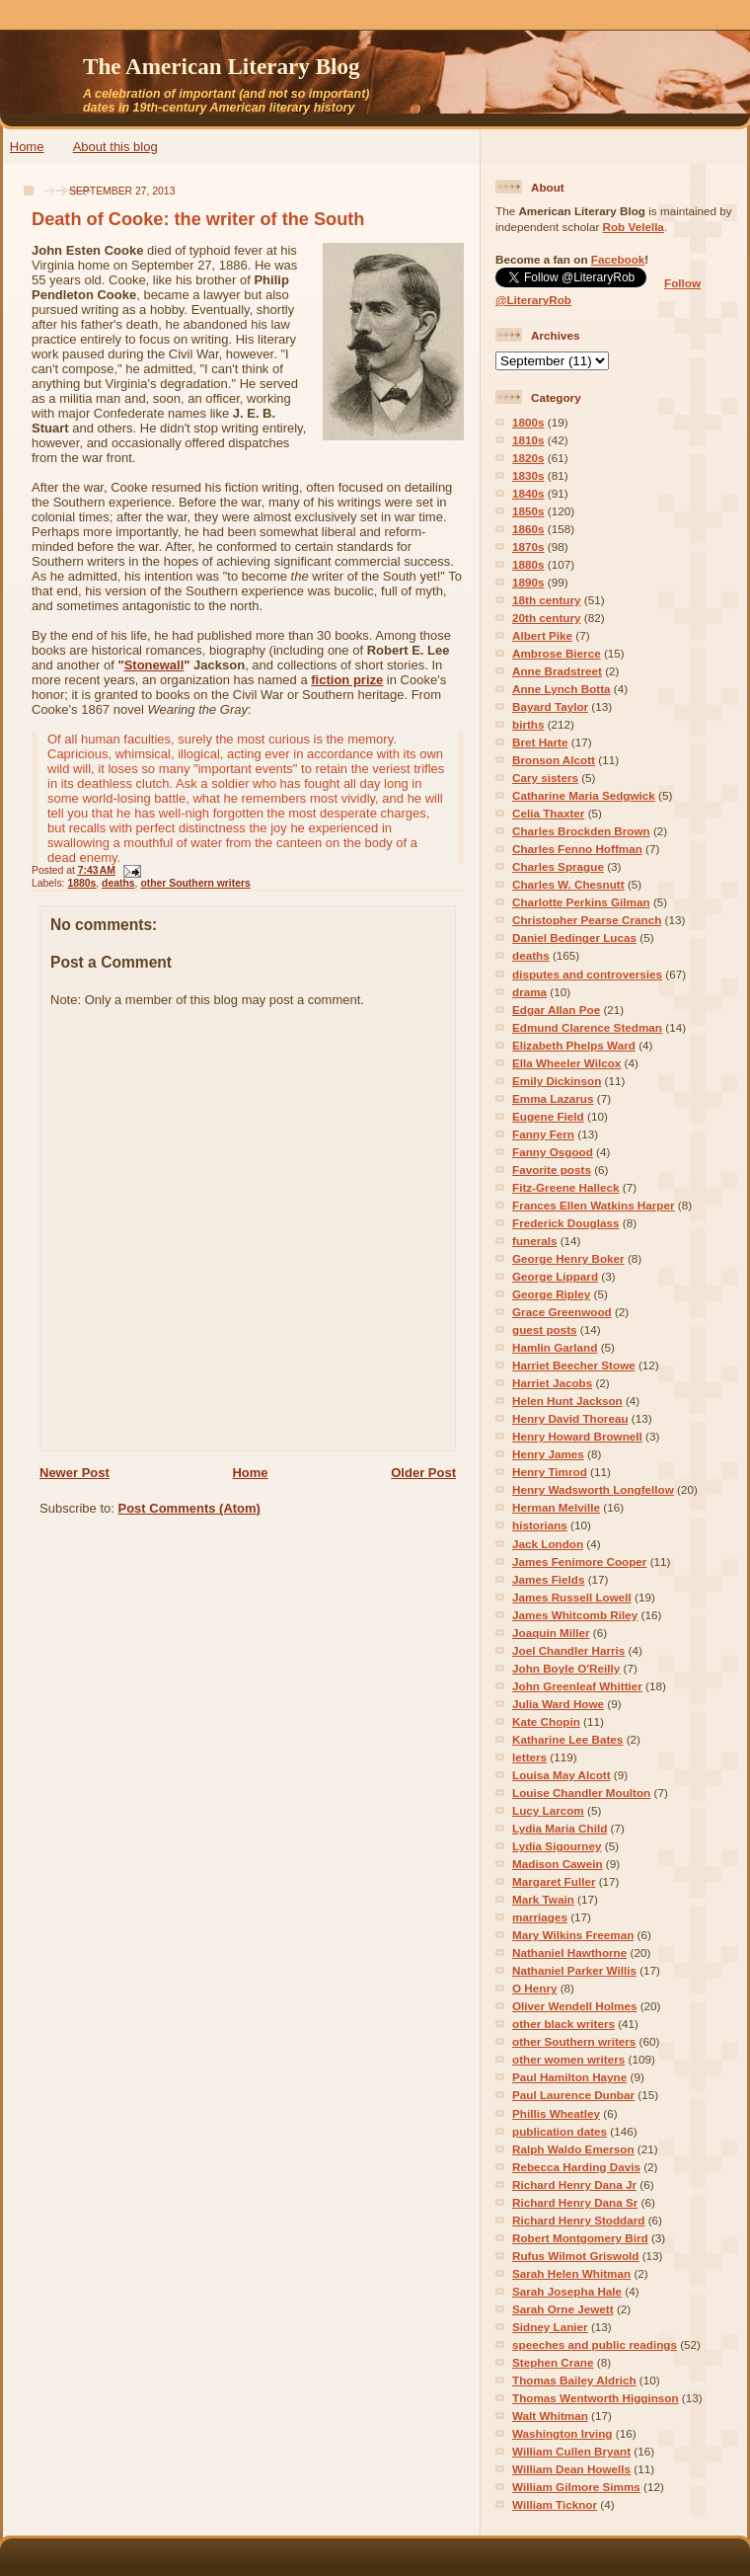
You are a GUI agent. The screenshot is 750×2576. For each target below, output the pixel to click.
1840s (528, 493)
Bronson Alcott (553, 759)
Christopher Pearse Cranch (586, 919)
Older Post (423, 1472)
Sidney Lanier (550, 2326)
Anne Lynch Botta (561, 688)
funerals (534, 1240)
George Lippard (555, 1276)
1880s (81, 883)
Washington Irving (562, 2433)
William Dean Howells (571, 2468)
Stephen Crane (552, 2362)
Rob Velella (633, 226)
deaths (118, 883)
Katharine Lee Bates (567, 1739)
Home (27, 146)
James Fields (548, 1579)
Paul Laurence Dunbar (573, 2094)
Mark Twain (543, 1899)
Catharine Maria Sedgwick (583, 795)
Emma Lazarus (553, 1098)
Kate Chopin (546, 1721)
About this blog (115, 146)
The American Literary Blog (221, 66)
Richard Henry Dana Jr (574, 2184)
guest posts (544, 1329)
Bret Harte (540, 742)
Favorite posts (551, 1169)
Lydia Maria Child (559, 1828)
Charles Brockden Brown (581, 830)
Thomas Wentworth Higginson (595, 2397)
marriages (539, 1917)
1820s (528, 457)
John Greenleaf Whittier (577, 1685)
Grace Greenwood (562, 1311)
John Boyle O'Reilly (566, 1668)
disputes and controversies (587, 974)
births (528, 724)
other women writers (568, 2059)
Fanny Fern (543, 1134)
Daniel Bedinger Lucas (574, 937)
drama (529, 991)
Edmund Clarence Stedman (587, 1027)
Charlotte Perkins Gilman (581, 902)
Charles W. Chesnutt (568, 884)
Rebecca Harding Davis (576, 2166)
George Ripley (551, 1294)
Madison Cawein (557, 1863)
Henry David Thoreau (570, 1418)
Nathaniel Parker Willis (574, 1970)
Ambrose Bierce (556, 653)
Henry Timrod (549, 1471)
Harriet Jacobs (552, 1382)
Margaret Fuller (553, 1881)
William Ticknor (554, 2504)
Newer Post (74, 1472)
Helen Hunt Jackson (567, 1400)
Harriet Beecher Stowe (574, 1365)
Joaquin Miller (551, 1632)
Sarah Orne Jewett (563, 2309)
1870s (528, 546)
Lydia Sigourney (557, 1845)
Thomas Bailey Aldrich (574, 2380)
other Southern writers (195, 883)
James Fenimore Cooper (579, 1561)
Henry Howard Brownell (577, 1436)
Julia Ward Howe (558, 1703)
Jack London (547, 1543)
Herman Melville (556, 1507)
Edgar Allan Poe (556, 1009)
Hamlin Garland (554, 1347)
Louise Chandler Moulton (581, 1792)
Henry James (548, 1453)
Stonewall (154, 665)
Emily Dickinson (556, 1080)
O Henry (534, 1988)
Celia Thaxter (548, 813)
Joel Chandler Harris (568, 1650)
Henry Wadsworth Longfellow (593, 1489)
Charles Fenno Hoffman (577, 848)
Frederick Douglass (565, 1222)
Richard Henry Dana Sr (575, 2202)
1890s (528, 582)
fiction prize (347, 679)
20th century (546, 617)
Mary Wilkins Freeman (573, 1934)
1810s (528, 439)
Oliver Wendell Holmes (574, 2005)
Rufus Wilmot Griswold (575, 2255)
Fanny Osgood (552, 1151)
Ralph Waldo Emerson (573, 2149)
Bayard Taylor (550, 706)
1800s (528, 422)
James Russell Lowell (572, 1597)
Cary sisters (545, 777)
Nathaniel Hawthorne (569, 1952)
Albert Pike (542, 635)
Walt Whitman (550, 2415)
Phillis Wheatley (556, 2113)
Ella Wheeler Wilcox (566, 1062)
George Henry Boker (568, 1258)
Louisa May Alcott (561, 1774)
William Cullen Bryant (571, 2451)
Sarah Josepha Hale (567, 2291)
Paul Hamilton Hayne (569, 2076)
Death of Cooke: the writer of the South (198, 219)
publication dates (559, 2131)
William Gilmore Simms (576, 2486)
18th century (546, 599)
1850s (528, 511)
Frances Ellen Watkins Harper (593, 1205)
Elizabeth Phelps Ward (574, 1045)
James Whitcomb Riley (575, 1614)
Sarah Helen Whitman (571, 2273)
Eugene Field (548, 1116)
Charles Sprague (558, 866)
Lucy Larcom (548, 1810)
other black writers (563, 2023)
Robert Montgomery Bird (580, 2237)
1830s (528, 475)
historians (539, 1525)
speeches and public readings (594, 2344)
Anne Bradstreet (557, 670)
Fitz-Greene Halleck (565, 1187)
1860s (528, 528)
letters (529, 1757)
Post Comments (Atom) (189, 1508)
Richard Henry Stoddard (578, 2220)
